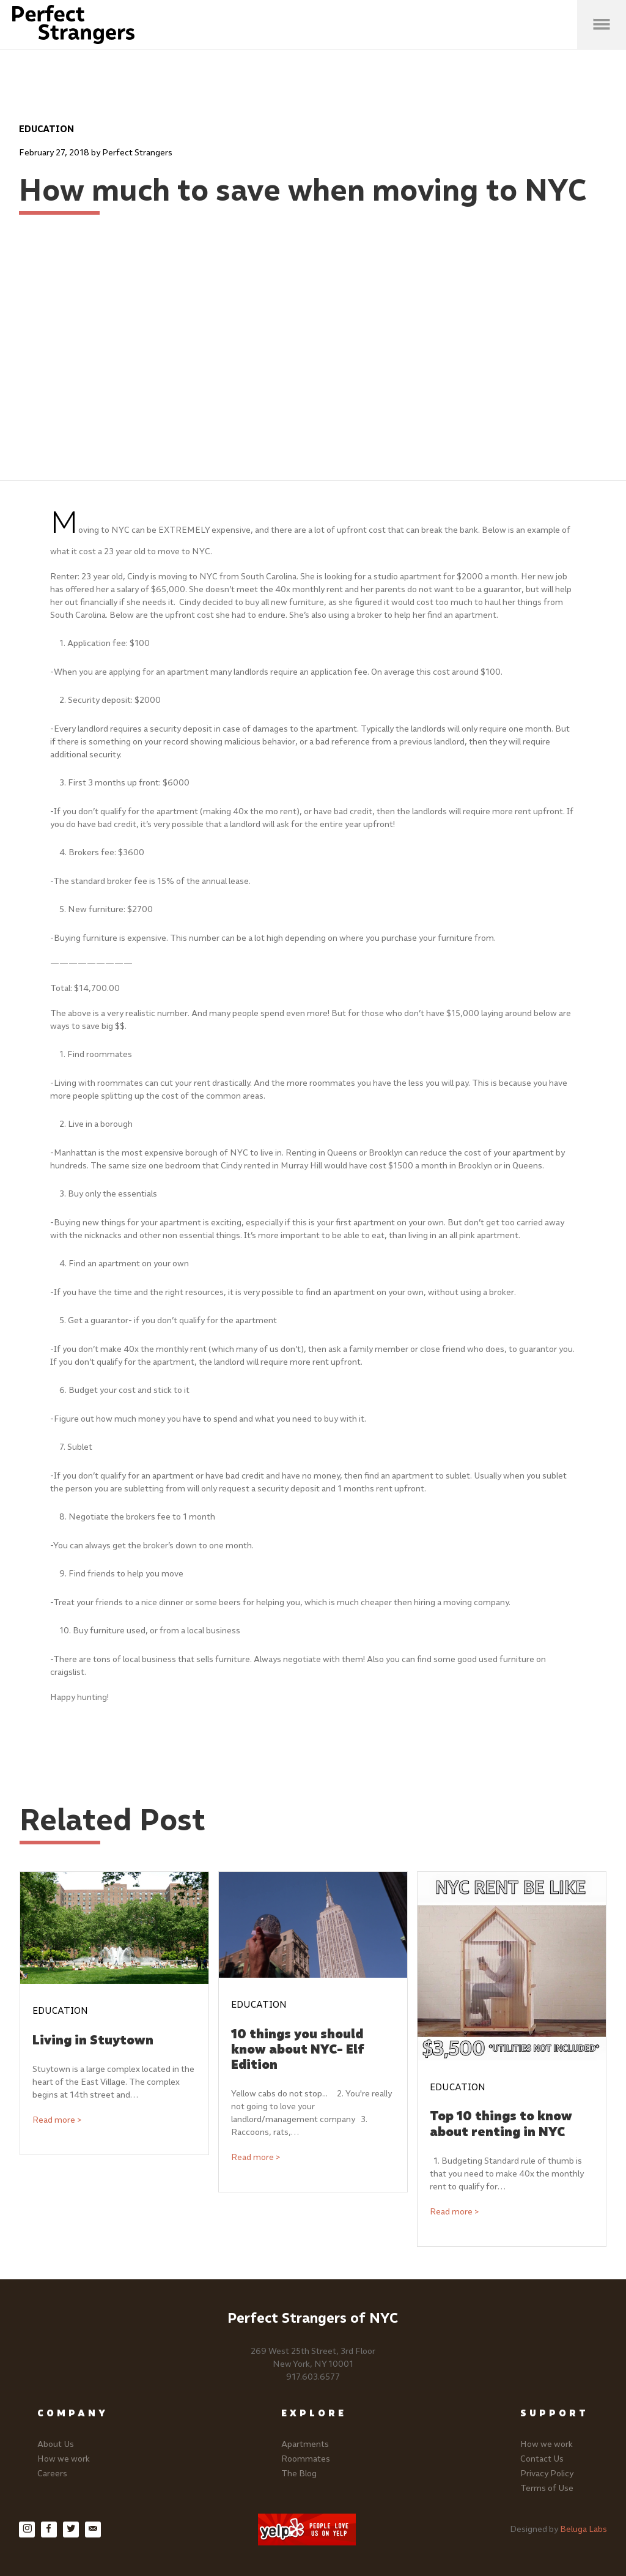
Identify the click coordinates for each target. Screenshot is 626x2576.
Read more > (56, 2120)
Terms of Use (546, 2488)
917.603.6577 (313, 2377)
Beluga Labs (583, 2529)
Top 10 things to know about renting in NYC (501, 2123)
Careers (52, 2473)
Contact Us (542, 2459)
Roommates (305, 2459)
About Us (55, 2444)
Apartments (305, 2444)
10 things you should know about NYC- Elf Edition (297, 2049)
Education (46, 129)
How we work (63, 2459)
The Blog (299, 2473)
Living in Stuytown (92, 2039)
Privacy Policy (546, 2473)
